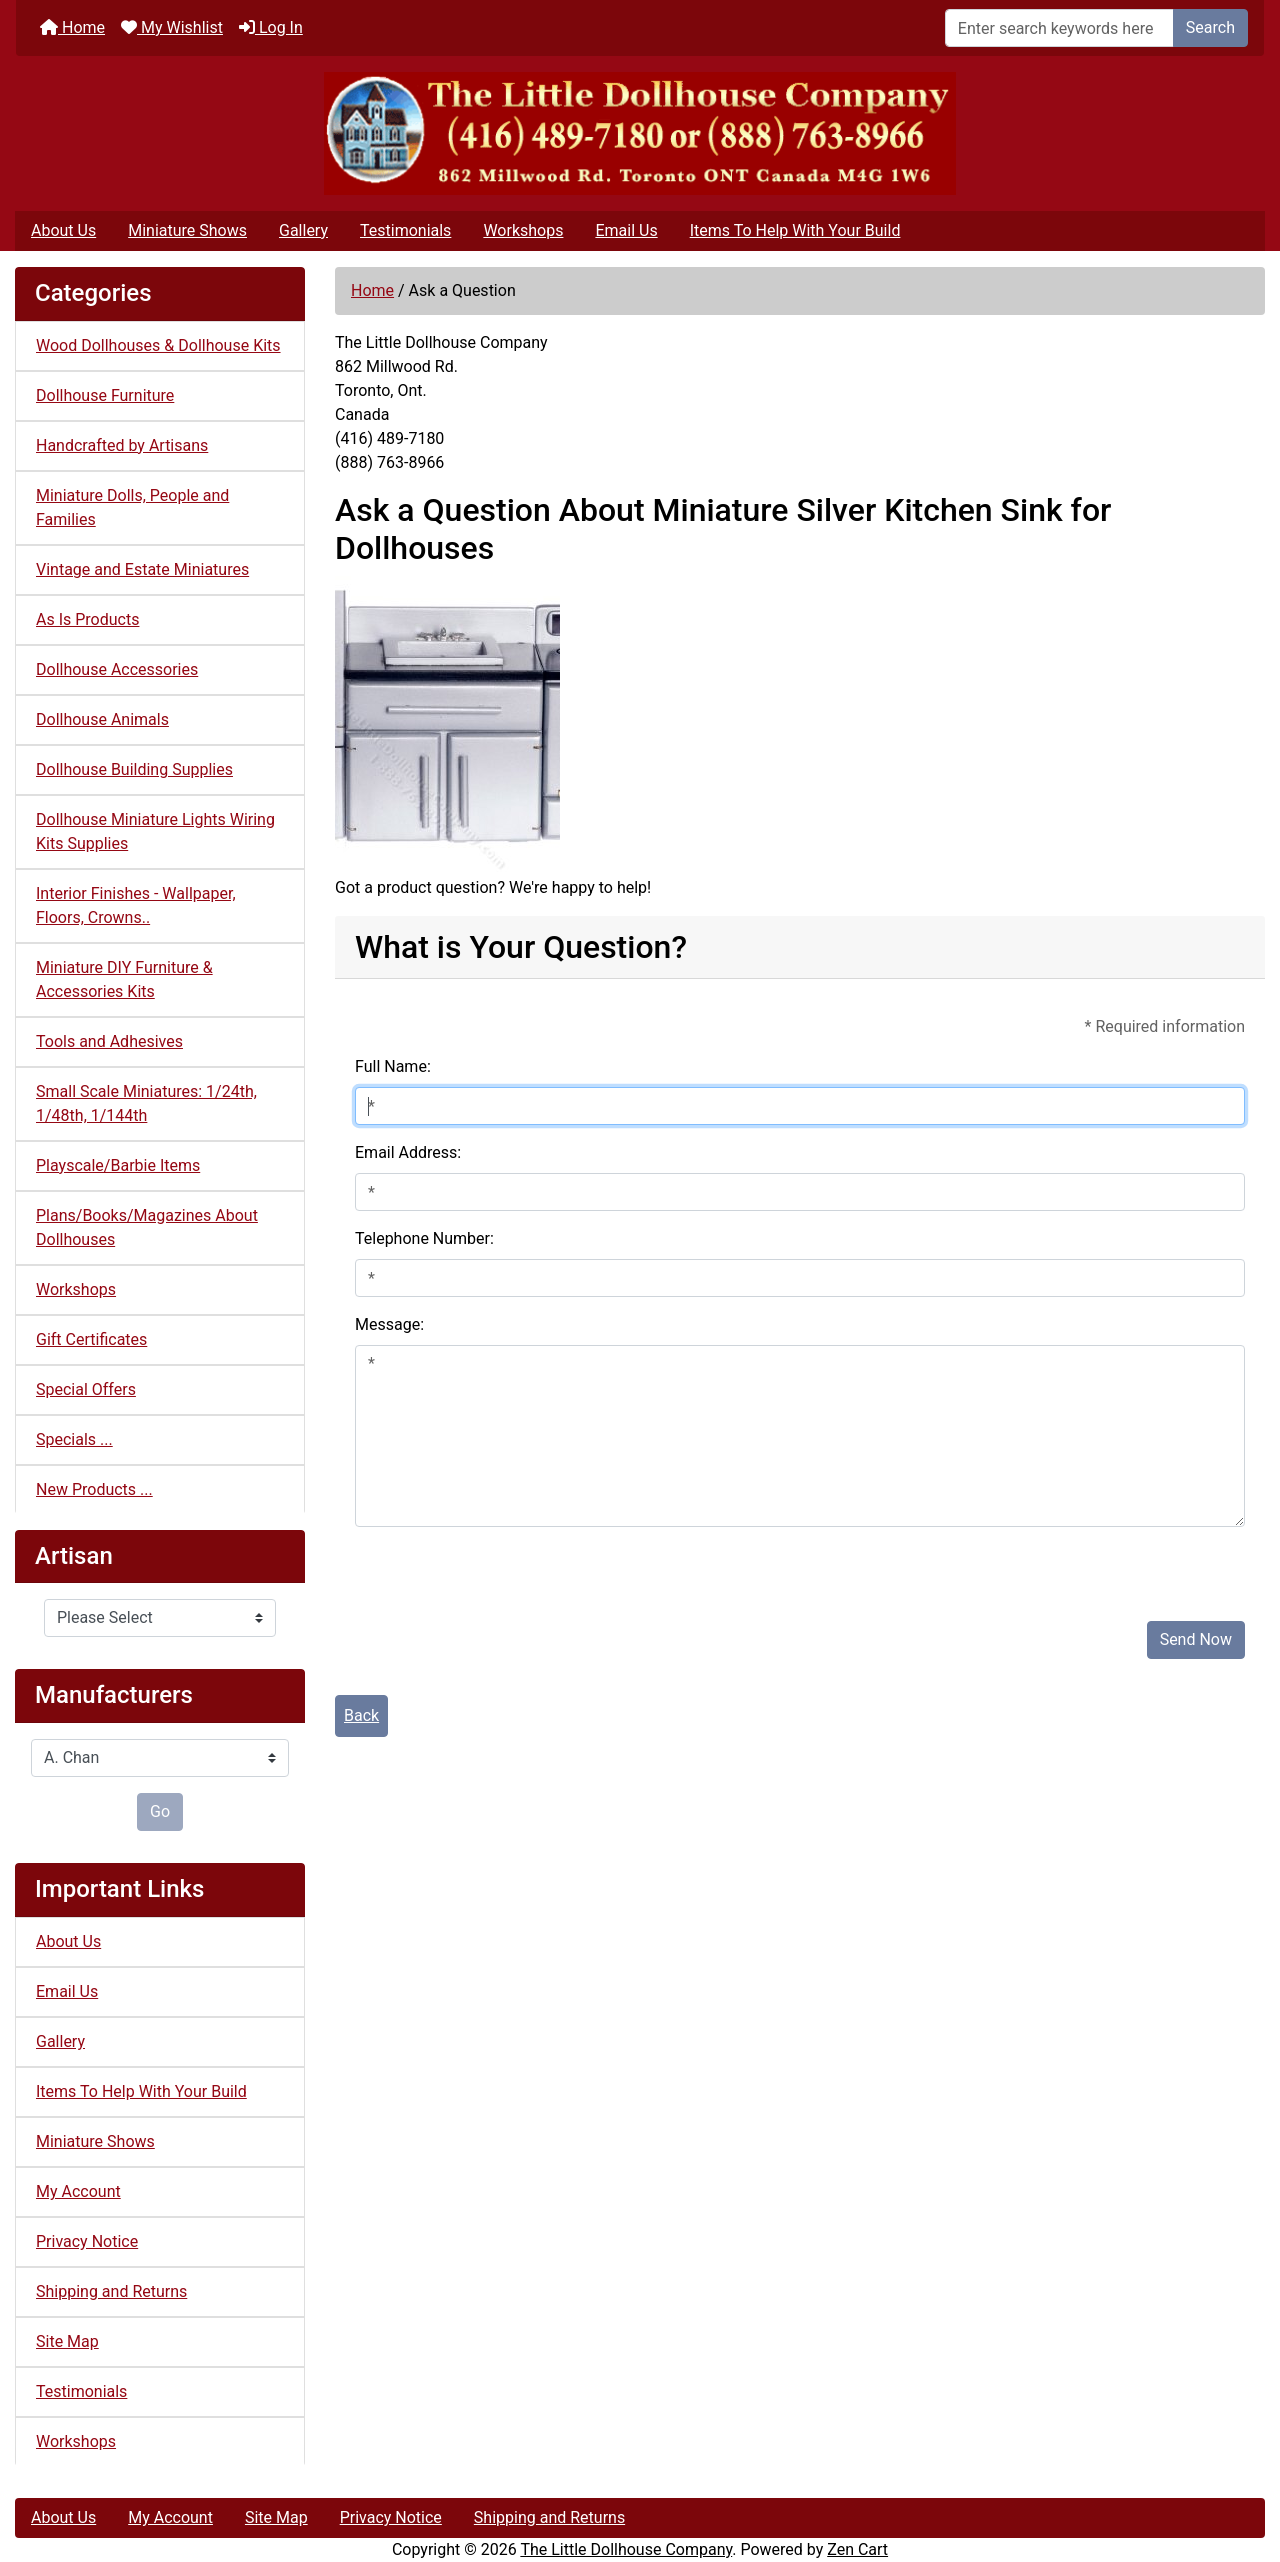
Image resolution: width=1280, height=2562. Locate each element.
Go (160, 1811)
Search (1210, 27)
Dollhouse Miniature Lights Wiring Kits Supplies (155, 831)
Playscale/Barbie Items (118, 1165)
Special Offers (86, 1389)
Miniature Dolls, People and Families (132, 507)
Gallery (303, 230)
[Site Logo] (640, 133)
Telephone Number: (424, 1238)
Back (361, 1715)
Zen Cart (857, 2549)
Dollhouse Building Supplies (134, 769)
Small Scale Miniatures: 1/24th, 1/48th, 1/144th (146, 1103)
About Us (63, 230)
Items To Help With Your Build (795, 230)
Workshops (523, 230)
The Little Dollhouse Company (626, 2549)
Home (72, 27)
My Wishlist (172, 27)
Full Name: (393, 1066)
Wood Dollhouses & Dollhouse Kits (158, 345)
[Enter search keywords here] (1059, 28)
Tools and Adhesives (109, 1041)
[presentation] (507, 1566)
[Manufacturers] (160, 1758)
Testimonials (405, 230)
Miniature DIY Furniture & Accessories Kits (124, 979)
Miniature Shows (187, 230)
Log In (271, 27)
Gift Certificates (91, 1339)
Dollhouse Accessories (117, 669)
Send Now (1196, 1639)
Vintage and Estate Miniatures (142, 569)
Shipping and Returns (111, 2291)
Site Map (67, 2341)
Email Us (626, 230)
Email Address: (408, 1152)
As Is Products (87, 619)
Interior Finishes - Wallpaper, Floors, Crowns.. (136, 905)
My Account (78, 2191)
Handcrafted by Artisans (122, 445)
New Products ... (94, 1489)
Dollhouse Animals (102, 719)
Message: (389, 1324)
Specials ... (74, 1439)
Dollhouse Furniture (105, 395)
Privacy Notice (87, 2241)
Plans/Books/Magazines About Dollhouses (147, 1227)
